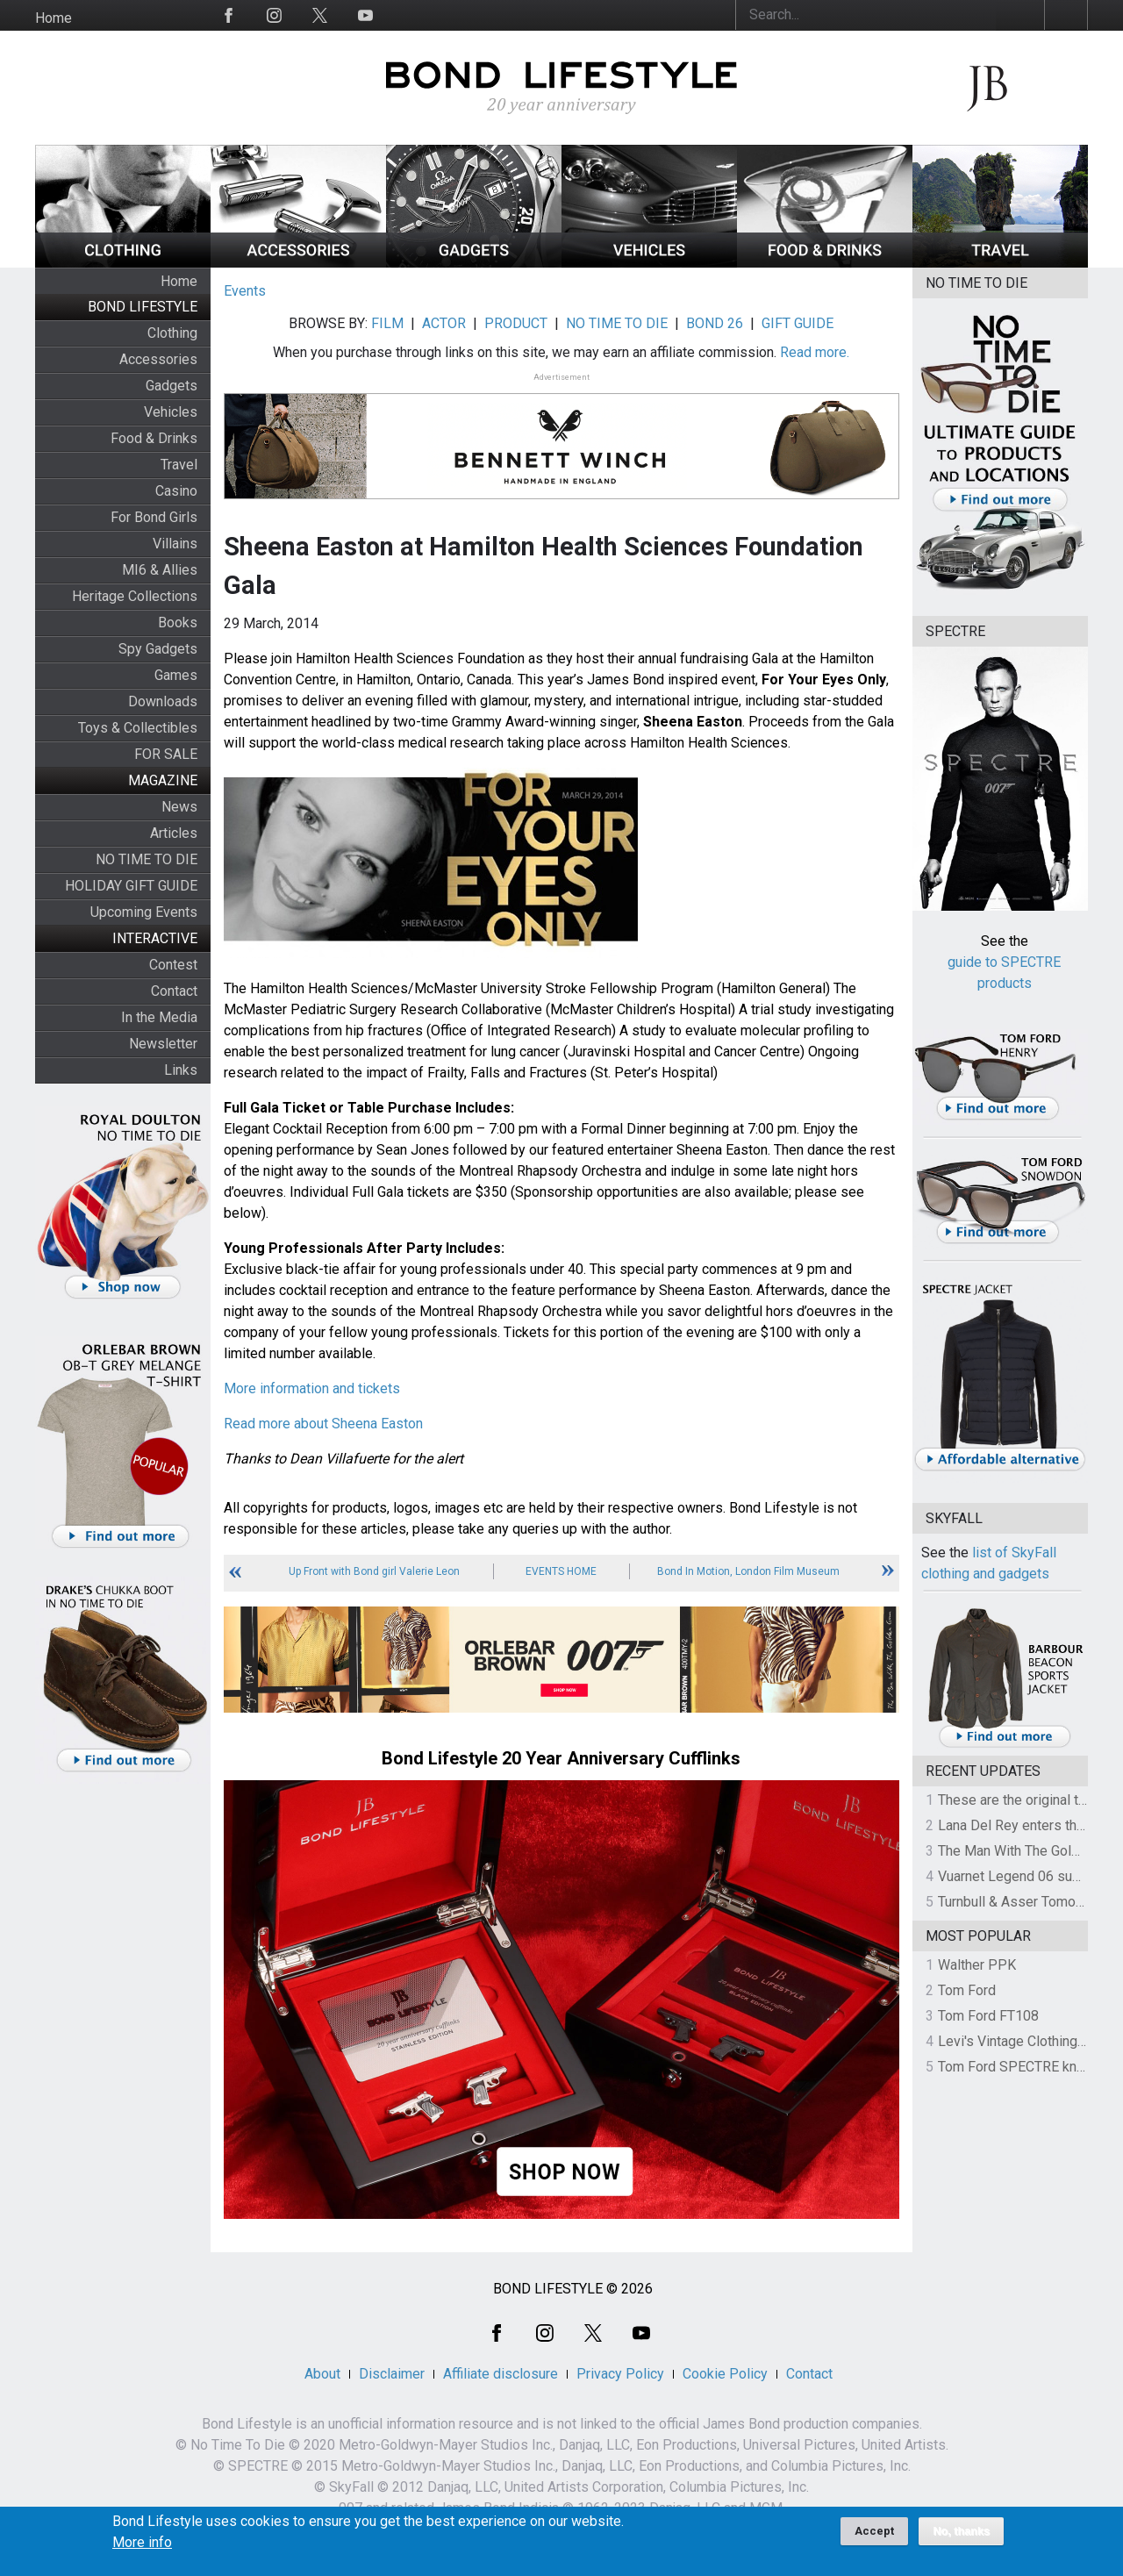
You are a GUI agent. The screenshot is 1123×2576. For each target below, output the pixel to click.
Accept (874, 2537)
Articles (173, 833)
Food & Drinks (154, 438)
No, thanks (961, 2538)
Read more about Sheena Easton (323, 1423)
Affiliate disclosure (500, 2373)
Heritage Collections (134, 596)
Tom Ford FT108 (988, 2015)
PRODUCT (515, 323)
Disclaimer (392, 2373)
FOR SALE (165, 754)
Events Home (561, 1571)
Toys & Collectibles (137, 727)
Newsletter (163, 1043)
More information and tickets (312, 1388)
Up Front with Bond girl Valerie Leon (374, 1571)
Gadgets (171, 385)
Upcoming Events (143, 912)
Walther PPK (977, 1965)
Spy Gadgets (157, 648)
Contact (174, 991)
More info (142, 2550)
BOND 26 (714, 323)
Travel (179, 464)
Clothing (172, 333)
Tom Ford (967, 1990)
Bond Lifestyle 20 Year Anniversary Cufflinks (561, 1758)
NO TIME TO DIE (146, 859)
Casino (176, 491)
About (322, 2373)
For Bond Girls (154, 517)
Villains (175, 543)
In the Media (159, 1017)
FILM (387, 323)
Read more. (814, 352)
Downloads (162, 701)
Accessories (158, 359)
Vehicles (170, 412)
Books (177, 622)
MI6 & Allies (159, 570)
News (179, 806)
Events (245, 291)
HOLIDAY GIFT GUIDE (131, 885)
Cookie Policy (725, 2373)
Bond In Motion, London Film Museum (748, 1571)
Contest (173, 964)
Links (180, 1070)
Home (53, 18)
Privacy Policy (620, 2373)
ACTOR (444, 323)
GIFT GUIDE (797, 323)
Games (175, 675)
